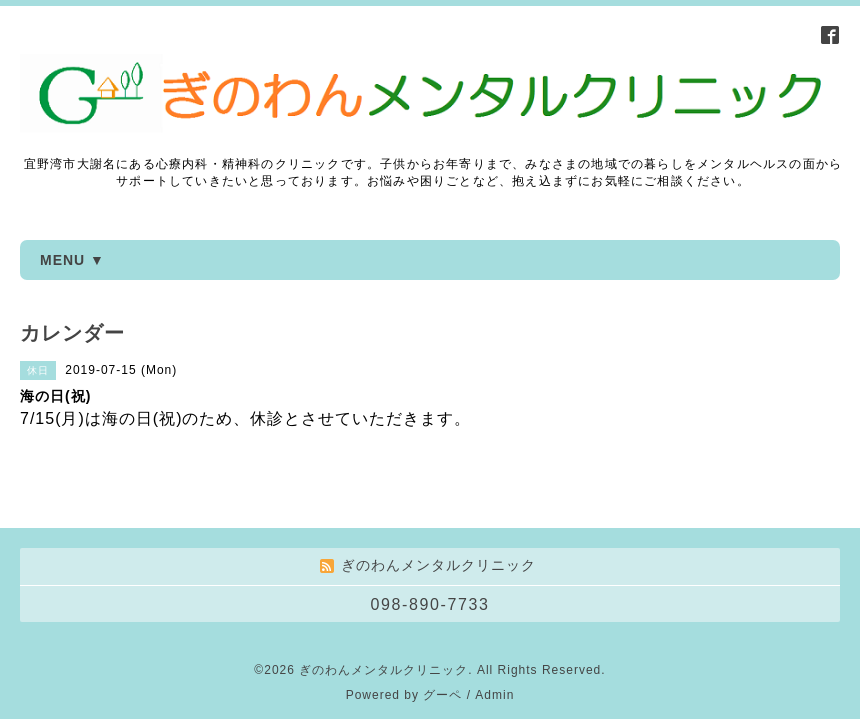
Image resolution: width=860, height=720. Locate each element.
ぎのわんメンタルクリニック (383, 629)
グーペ (442, 654)
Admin (494, 654)
